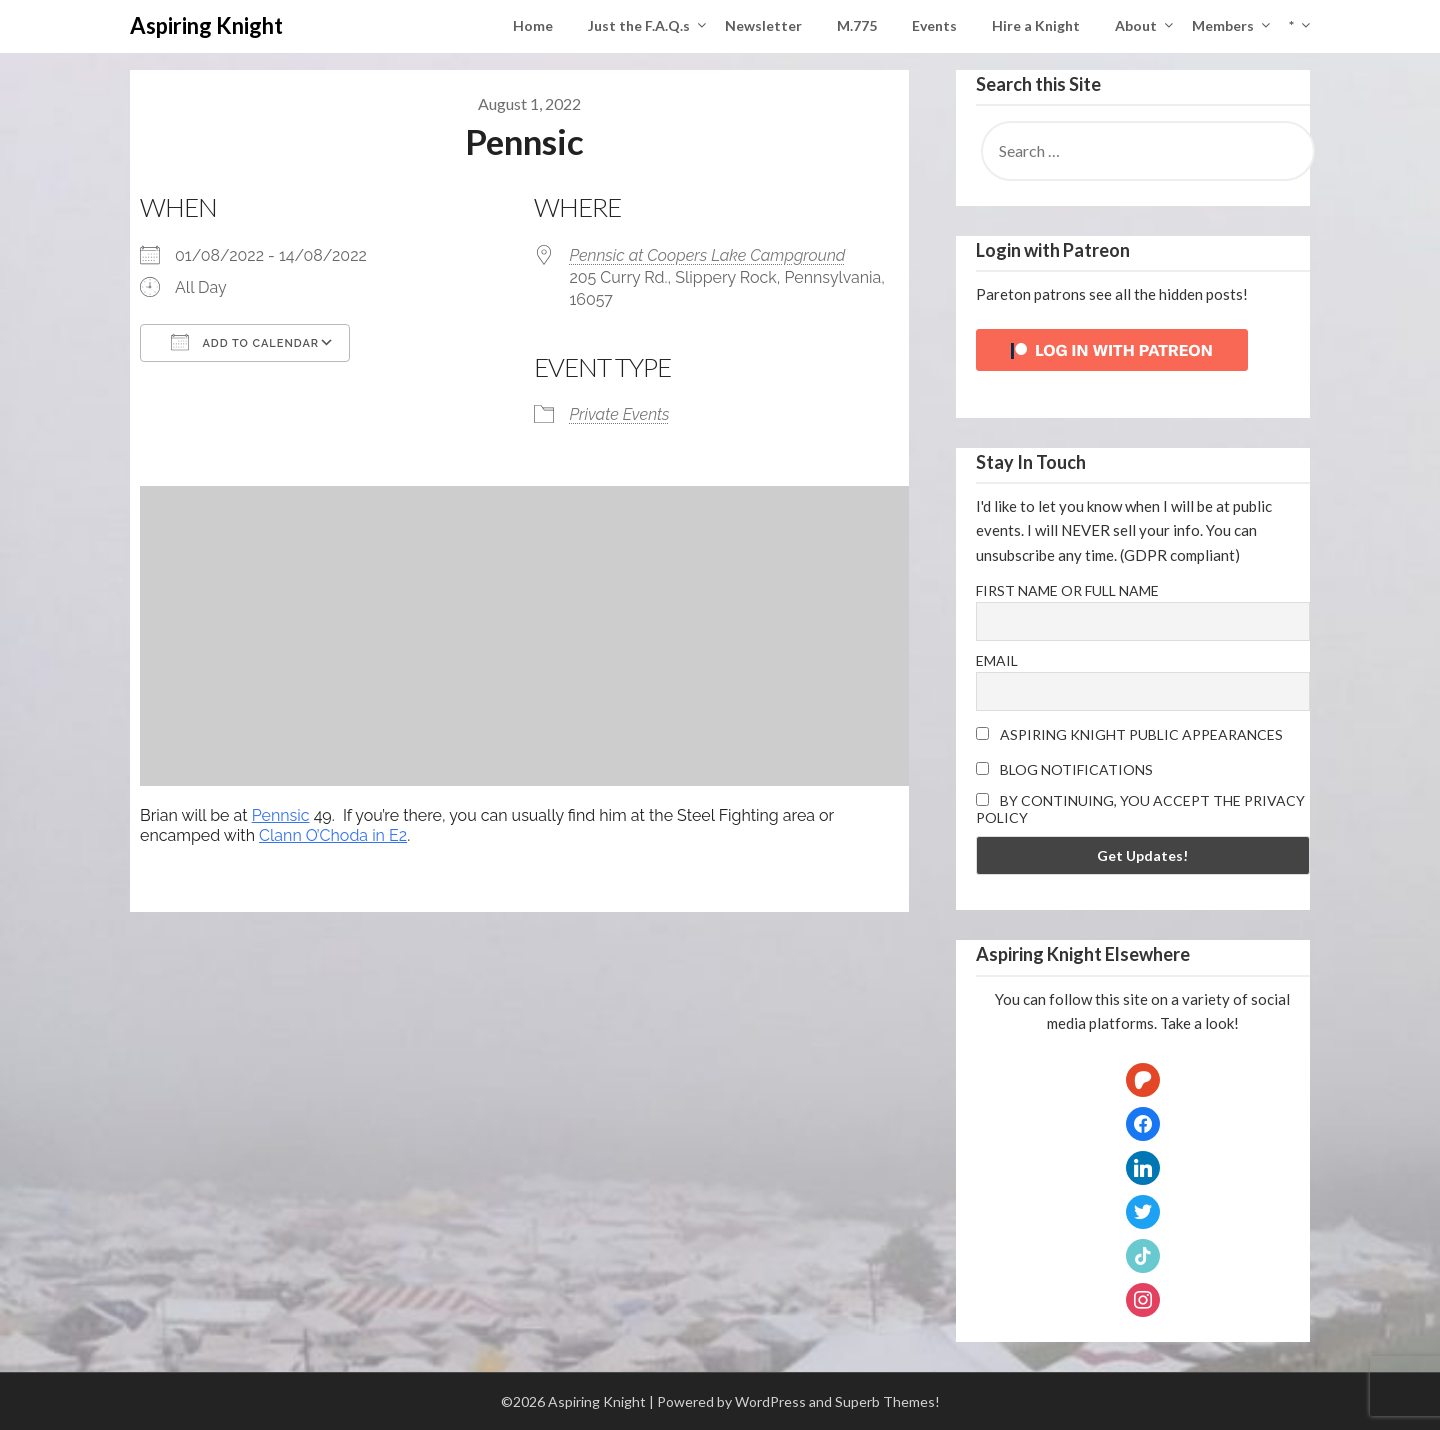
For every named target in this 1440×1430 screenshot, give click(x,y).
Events (934, 25)
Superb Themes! (887, 1401)
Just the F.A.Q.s (639, 25)
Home (533, 25)
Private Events (619, 414)
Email (997, 660)
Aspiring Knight (206, 25)
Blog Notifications (1064, 769)
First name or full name (1067, 590)
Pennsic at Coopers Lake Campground (707, 255)
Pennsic (281, 815)
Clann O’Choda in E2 (333, 835)
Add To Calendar (245, 342)
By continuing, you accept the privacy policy (1140, 809)
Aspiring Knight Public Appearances (1129, 734)
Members (1223, 25)
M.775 (857, 25)
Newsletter (763, 25)
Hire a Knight (1036, 25)
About (1136, 25)
